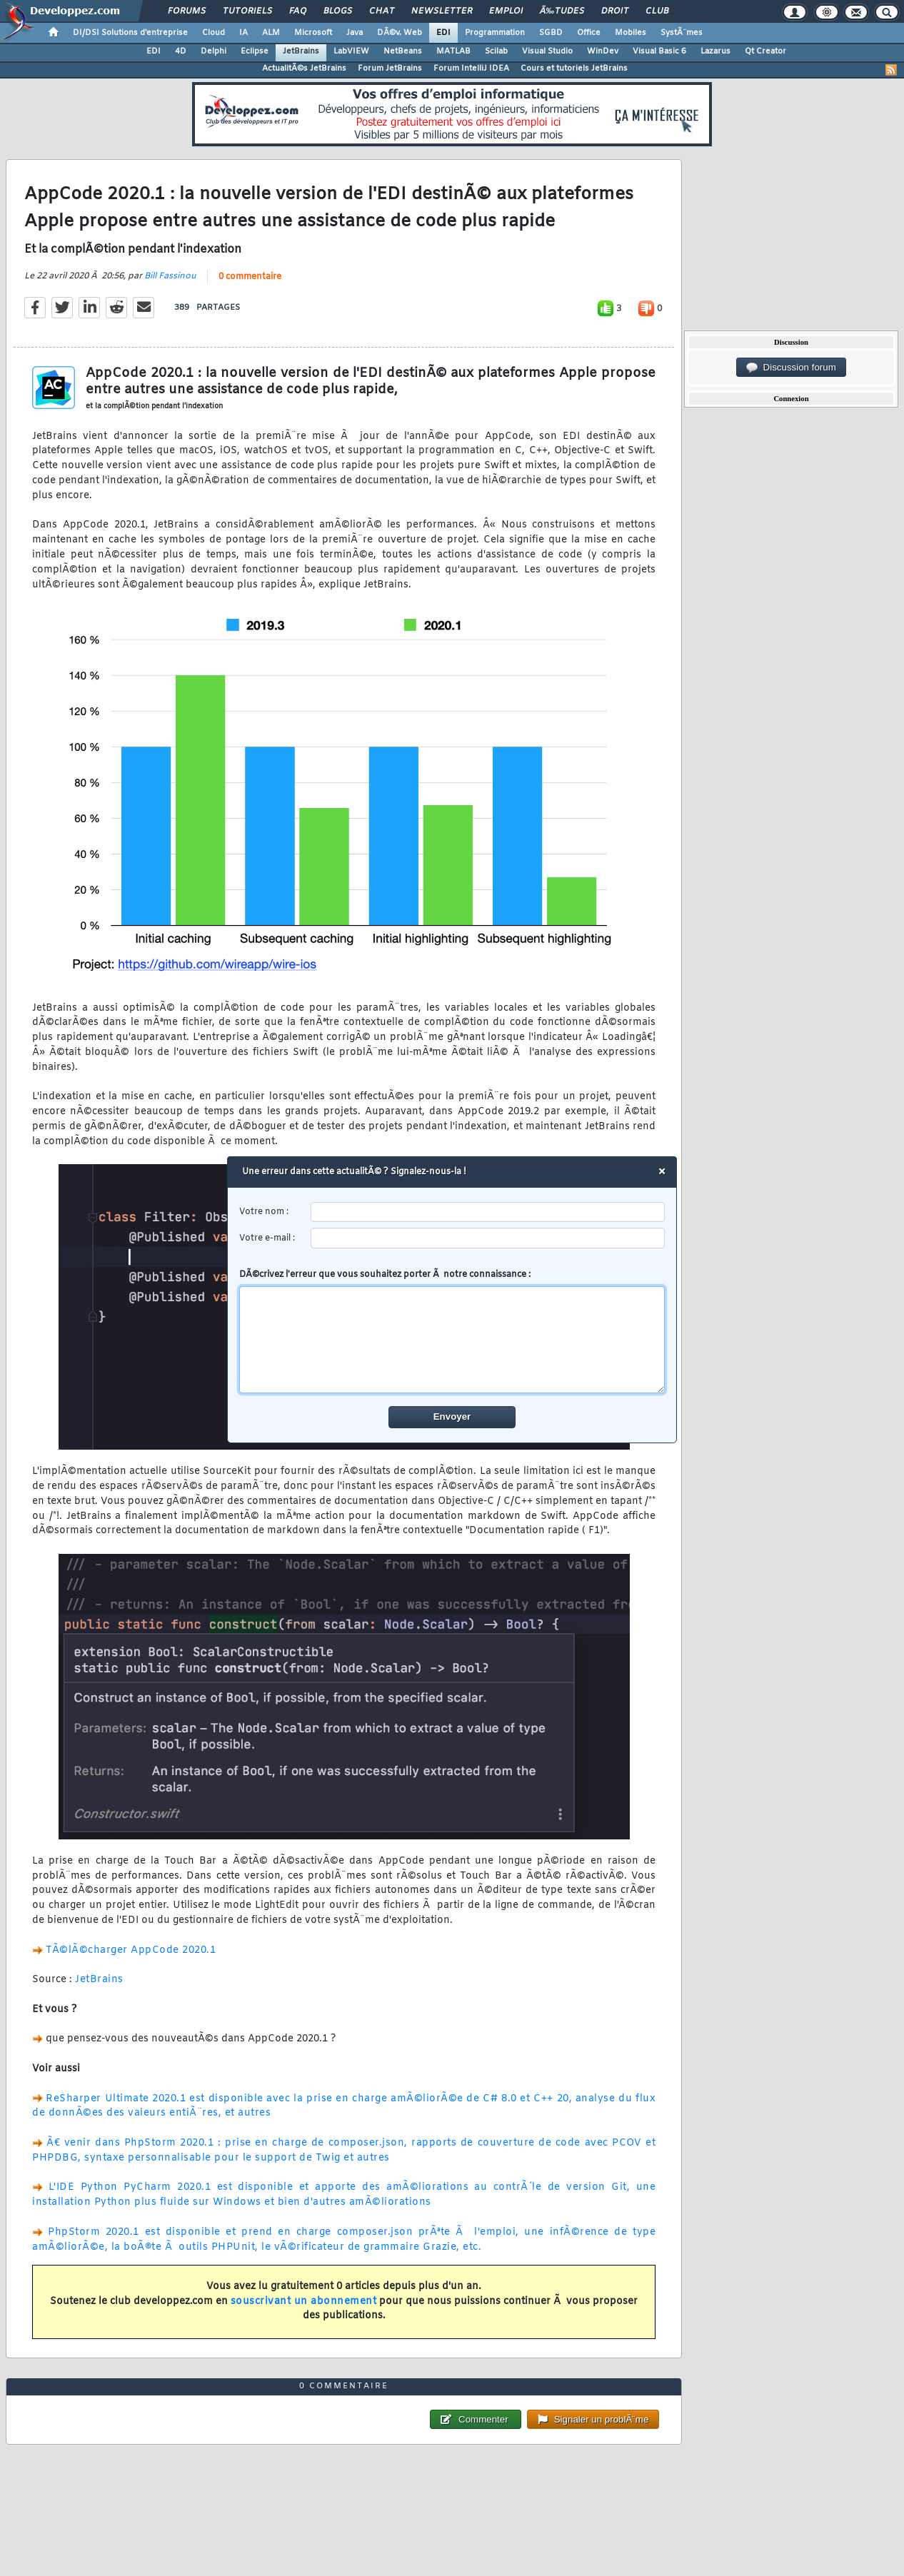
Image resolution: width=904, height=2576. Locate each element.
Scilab (496, 51)
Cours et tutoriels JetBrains (574, 69)
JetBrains (301, 51)
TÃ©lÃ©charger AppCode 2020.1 (131, 1950)
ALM (271, 33)
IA (243, 33)
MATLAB (453, 51)
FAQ (298, 11)
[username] (488, 1212)
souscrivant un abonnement (304, 2301)
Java (354, 33)
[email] (488, 1238)
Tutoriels (247, 11)
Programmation (495, 33)
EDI (443, 33)
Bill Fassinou (170, 276)
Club (657, 11)
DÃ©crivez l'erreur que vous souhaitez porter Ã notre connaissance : (452, 1331)
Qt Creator (765, 51)
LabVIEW (351, 51)
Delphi (213, 51)
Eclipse (254, 51)
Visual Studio (547, 51)
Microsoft (313, 33)
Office (589, 33)
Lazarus (715, 51)
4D (180, 51)
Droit (615, 11)
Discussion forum (791, 367)
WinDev (602, 51)
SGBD (551, 33)
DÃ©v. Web (399, 33)
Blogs (337, 11)
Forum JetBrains (390, 69)
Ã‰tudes (562, 11)
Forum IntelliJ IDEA (471, 69)
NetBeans (402, 51)
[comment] (452, 1339)
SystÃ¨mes (682, 33)
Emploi (506, 11)
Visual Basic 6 (659, 51)
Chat (382, 11)
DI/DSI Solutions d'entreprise (130, 33)
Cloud (213, 33)
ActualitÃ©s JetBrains (304, 69)
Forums (186, 11)
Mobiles (630, 33)
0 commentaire (250, 277)
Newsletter (441, 11)
